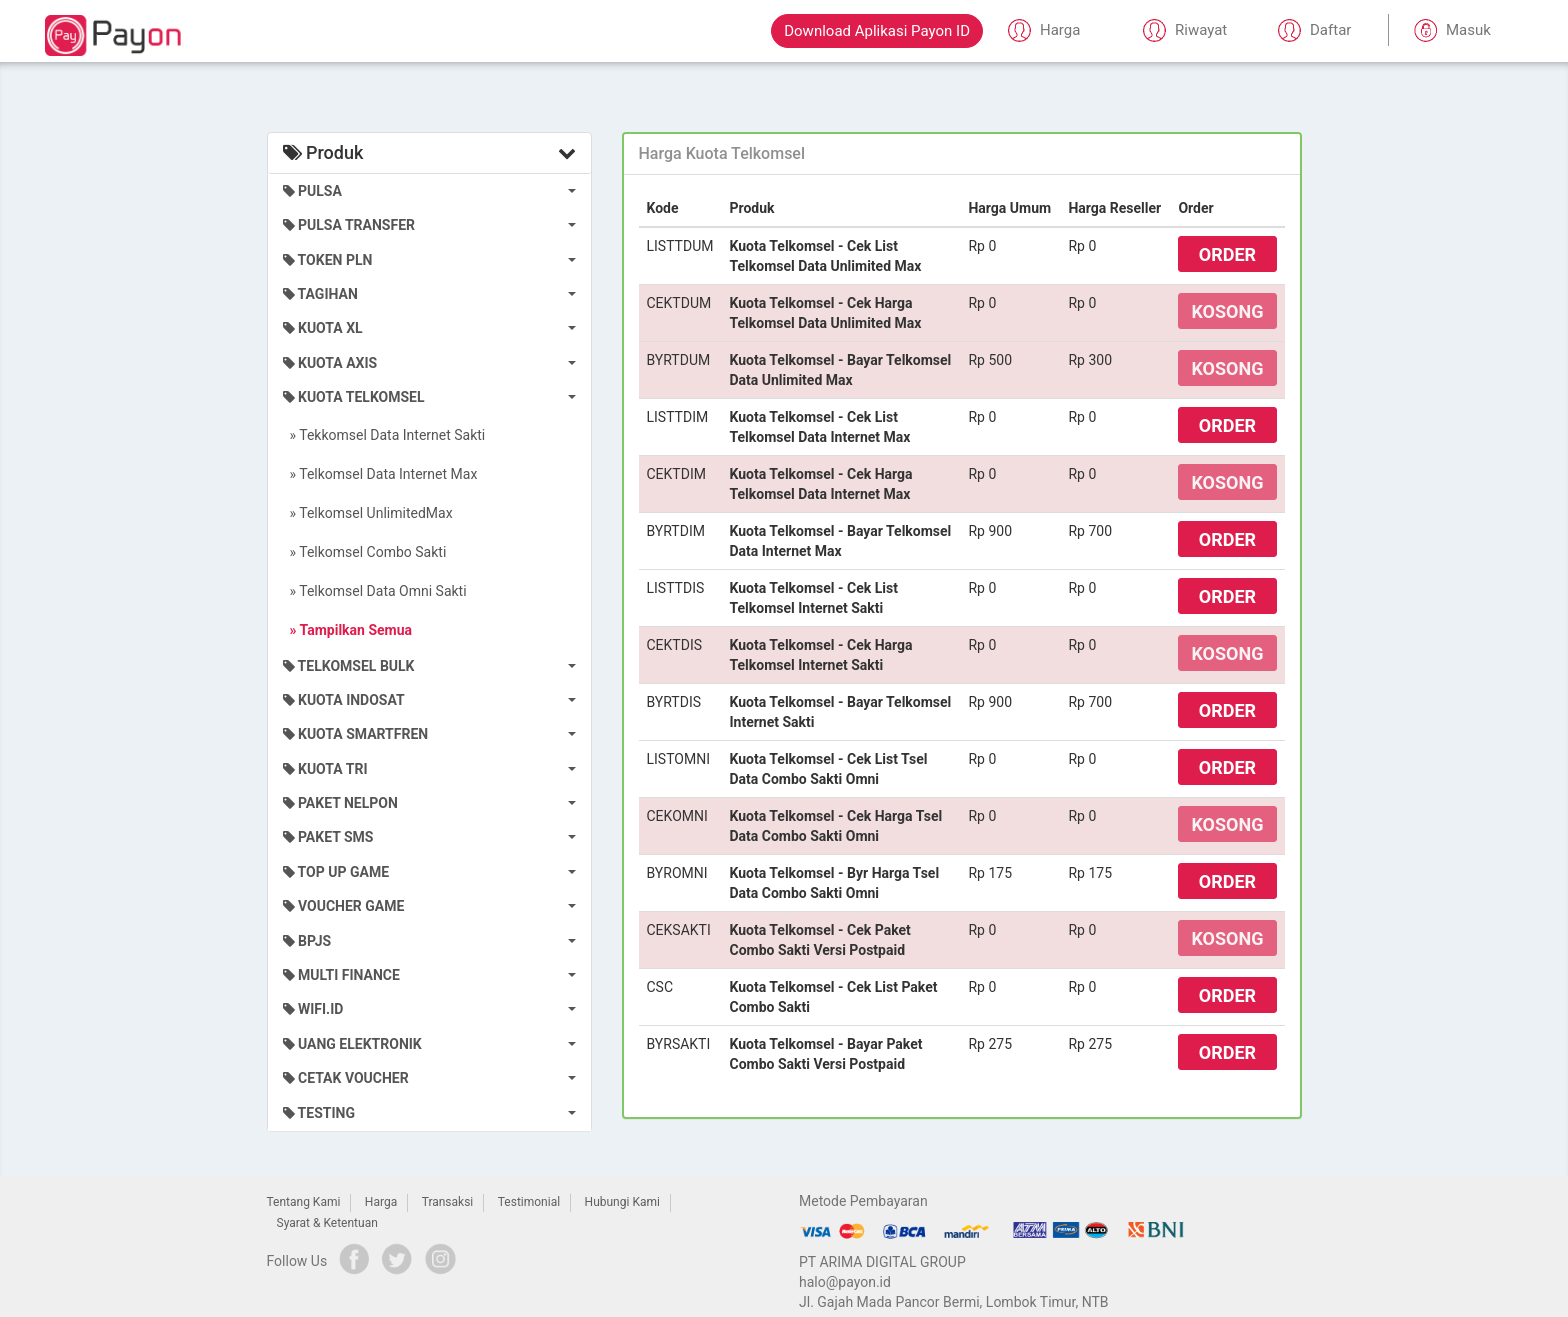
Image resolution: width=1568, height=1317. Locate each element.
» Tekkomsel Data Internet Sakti (384, 435)
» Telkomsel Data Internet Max (380, 474)
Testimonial (529, 1202)
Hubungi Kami (622, 1202)
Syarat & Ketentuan (327, 1223)
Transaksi (448, 1202)
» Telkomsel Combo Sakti (365, 552)
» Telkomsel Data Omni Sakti (375, 591)
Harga (381, 1202)
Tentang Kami (304, 1202)
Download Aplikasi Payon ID (877, 31)
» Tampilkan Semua (348, 630)
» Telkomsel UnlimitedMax (368, 513)
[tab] (962, 154)
